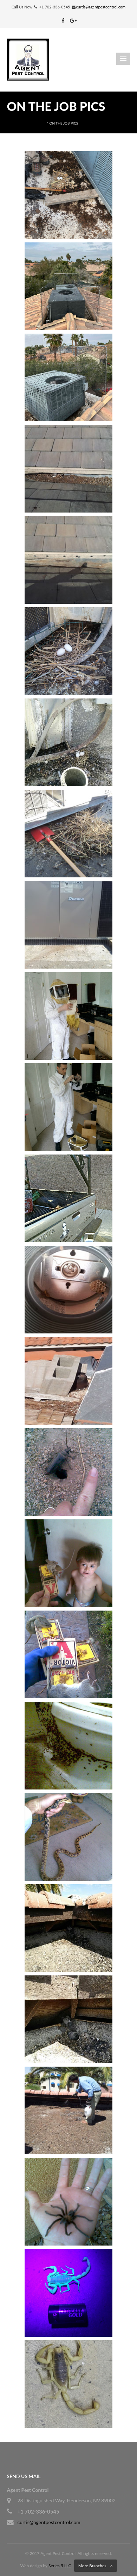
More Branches (92, 2565)
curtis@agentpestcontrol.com (100, 7)
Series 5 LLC (59, 2565)
